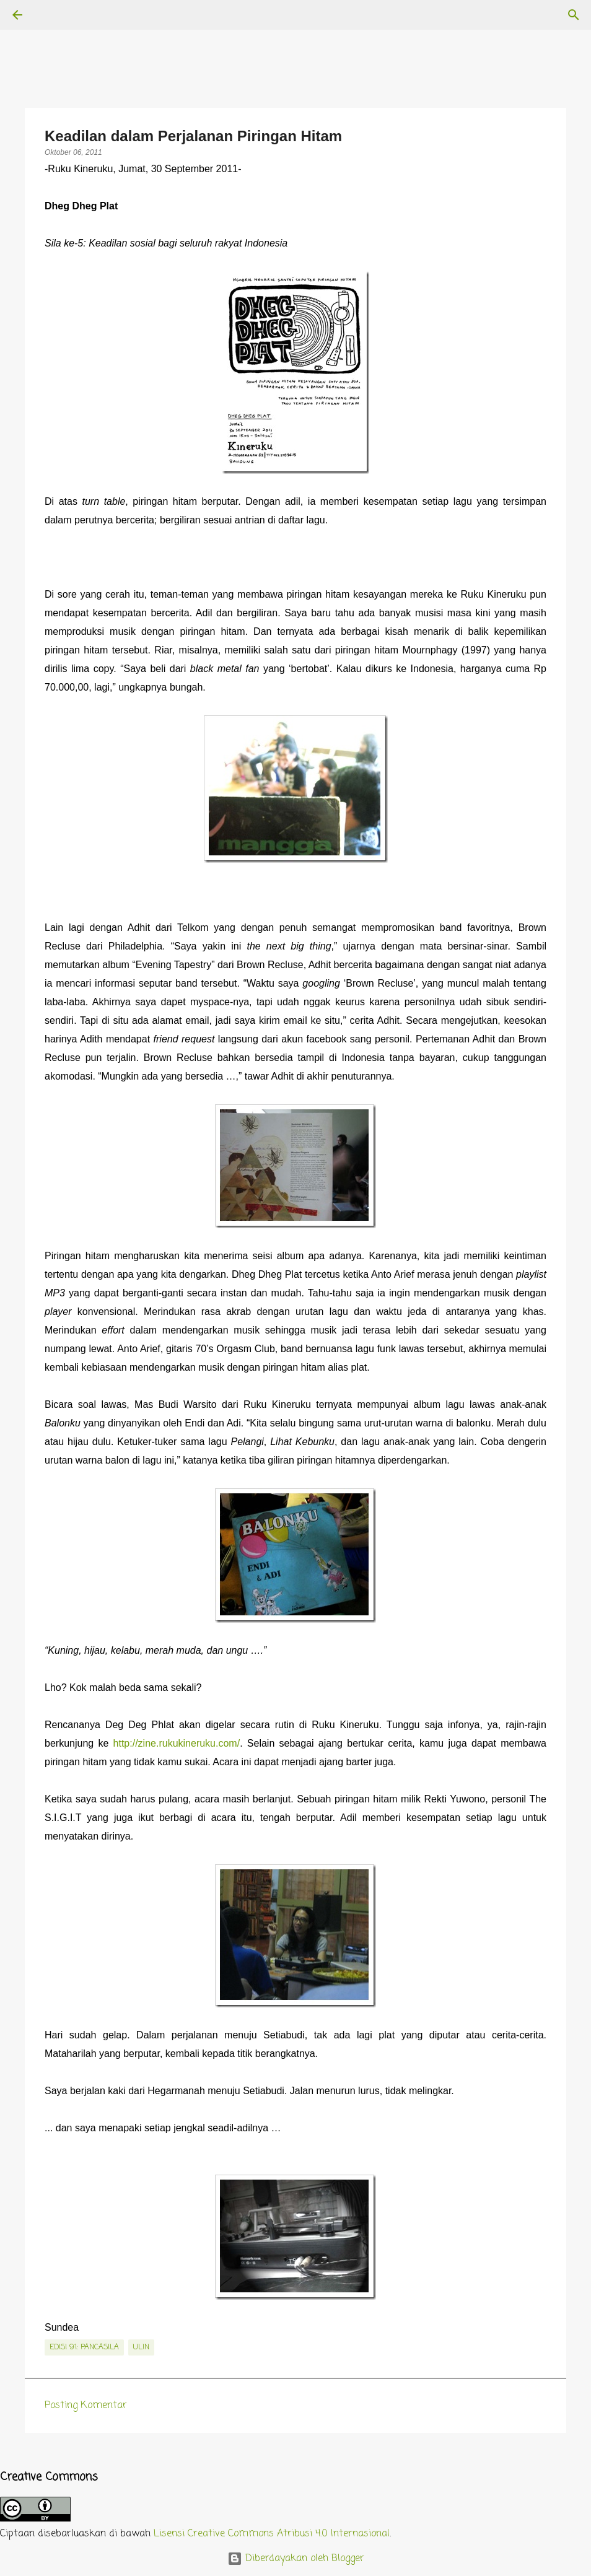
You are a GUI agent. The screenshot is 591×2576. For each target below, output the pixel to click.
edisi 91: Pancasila (84, 2347)
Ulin (141, 2347)
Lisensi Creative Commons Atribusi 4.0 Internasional (272, 2533)
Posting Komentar (86, 2405)
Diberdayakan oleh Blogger (295, 2558)
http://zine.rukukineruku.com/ (176, 1743)
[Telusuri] (52, 15)
